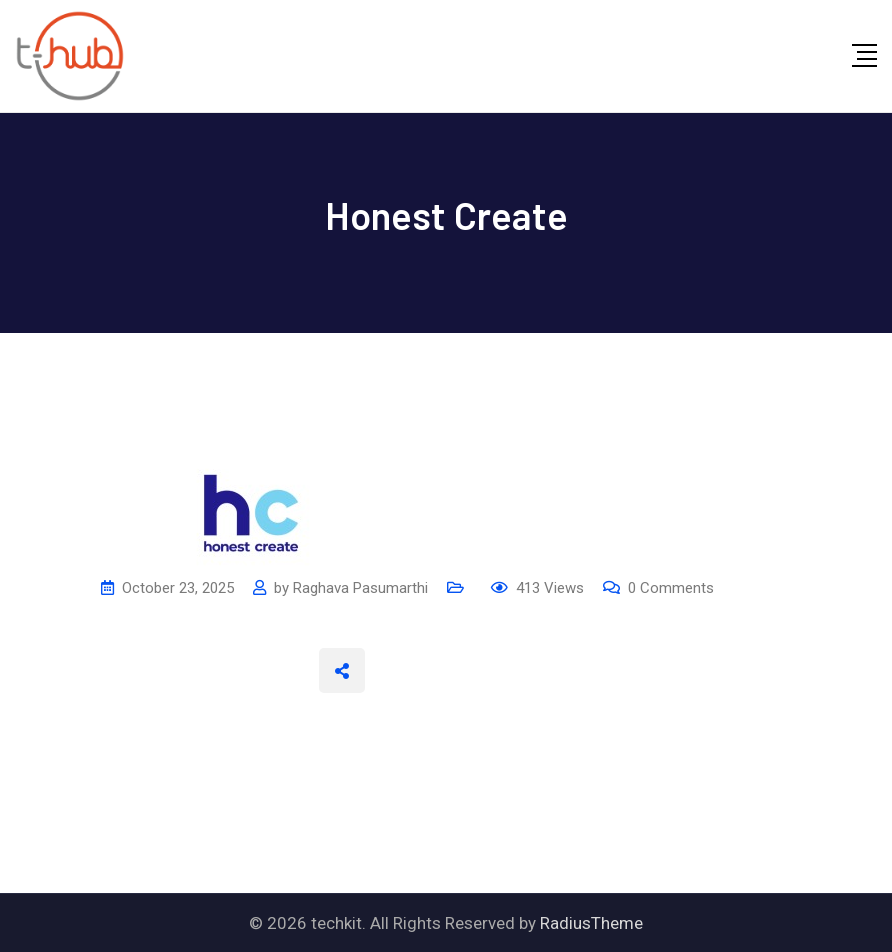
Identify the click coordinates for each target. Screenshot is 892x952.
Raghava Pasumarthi (360, 588)
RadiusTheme (591, 923)
